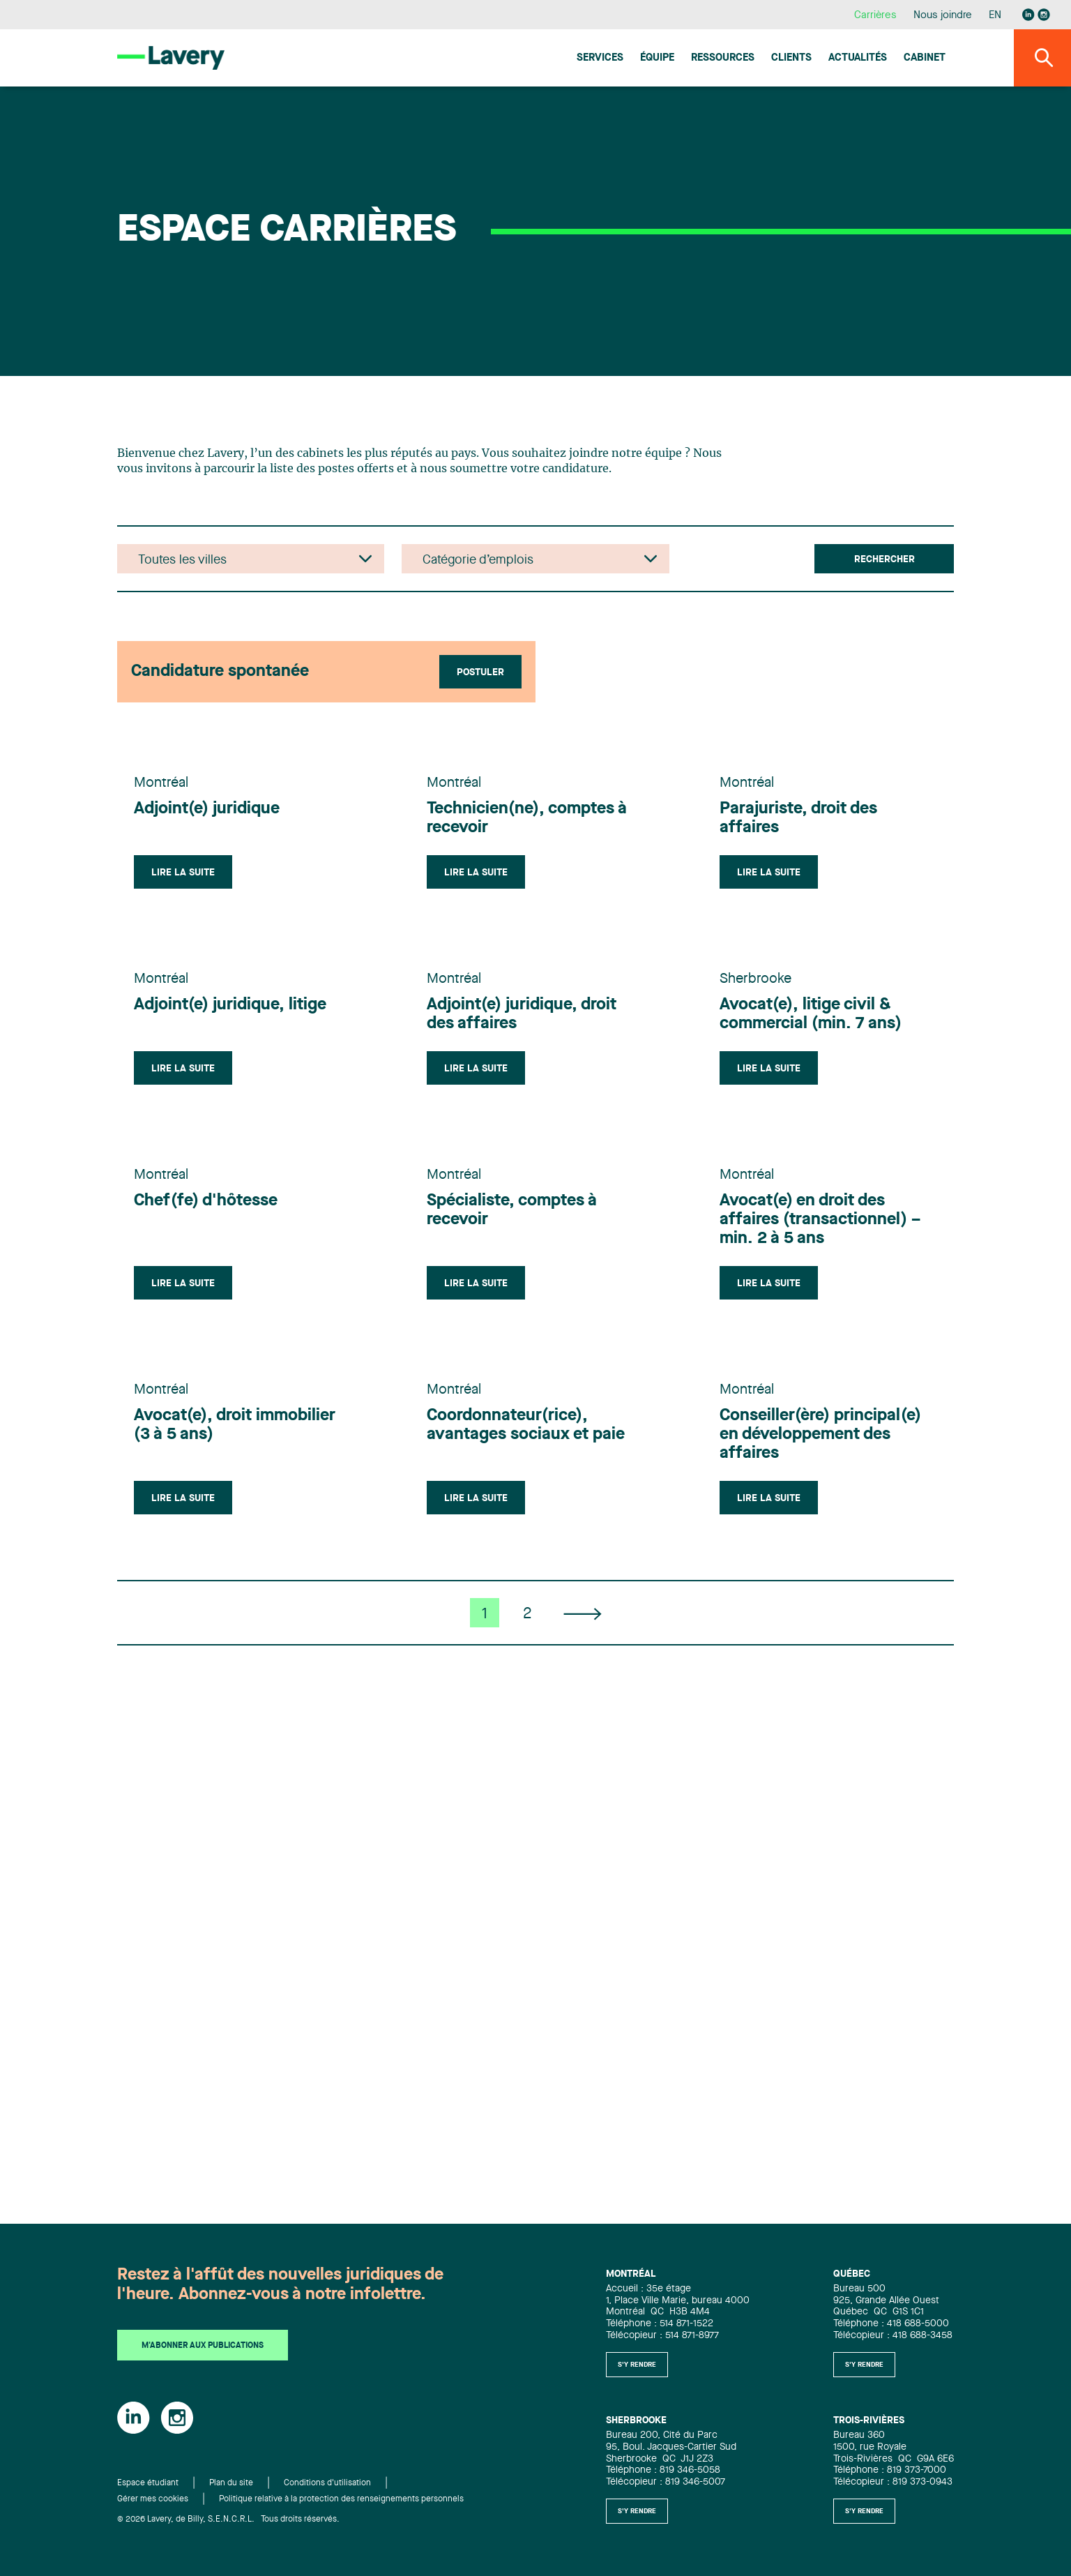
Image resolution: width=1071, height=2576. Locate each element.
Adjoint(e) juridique (207, 809)
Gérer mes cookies (152, 2499)
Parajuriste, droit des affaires (798, 818)
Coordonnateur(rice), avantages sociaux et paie (526, 1425)
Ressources (722, 58)
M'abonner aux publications (203, 2346)
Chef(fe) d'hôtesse (206, 1201)
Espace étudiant (147, 2483)
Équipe (657, 58)
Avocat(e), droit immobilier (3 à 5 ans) (234, 1425)
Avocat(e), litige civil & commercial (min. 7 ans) (811, 1014)
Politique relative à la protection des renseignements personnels (341, 2499)
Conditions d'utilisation (327, 2483)
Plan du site (231, 2483)
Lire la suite (183, 873)
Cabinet (924, 58)
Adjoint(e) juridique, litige (230, 1005)
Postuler (480, 672)
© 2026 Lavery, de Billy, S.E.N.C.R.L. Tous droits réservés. (228, 2519)
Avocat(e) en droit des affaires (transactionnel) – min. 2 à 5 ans (820, 1220)
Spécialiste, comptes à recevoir (512, 1210)
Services (600, 58)
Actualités (857, 58)
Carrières (875, 15)
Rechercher (884, 559)
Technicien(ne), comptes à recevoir (527, 818)
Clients (791, 58)
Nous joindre (942, 15)
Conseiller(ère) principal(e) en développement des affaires (820, 1435)
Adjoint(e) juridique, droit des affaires (521, 1014)
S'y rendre (637, 2364)
